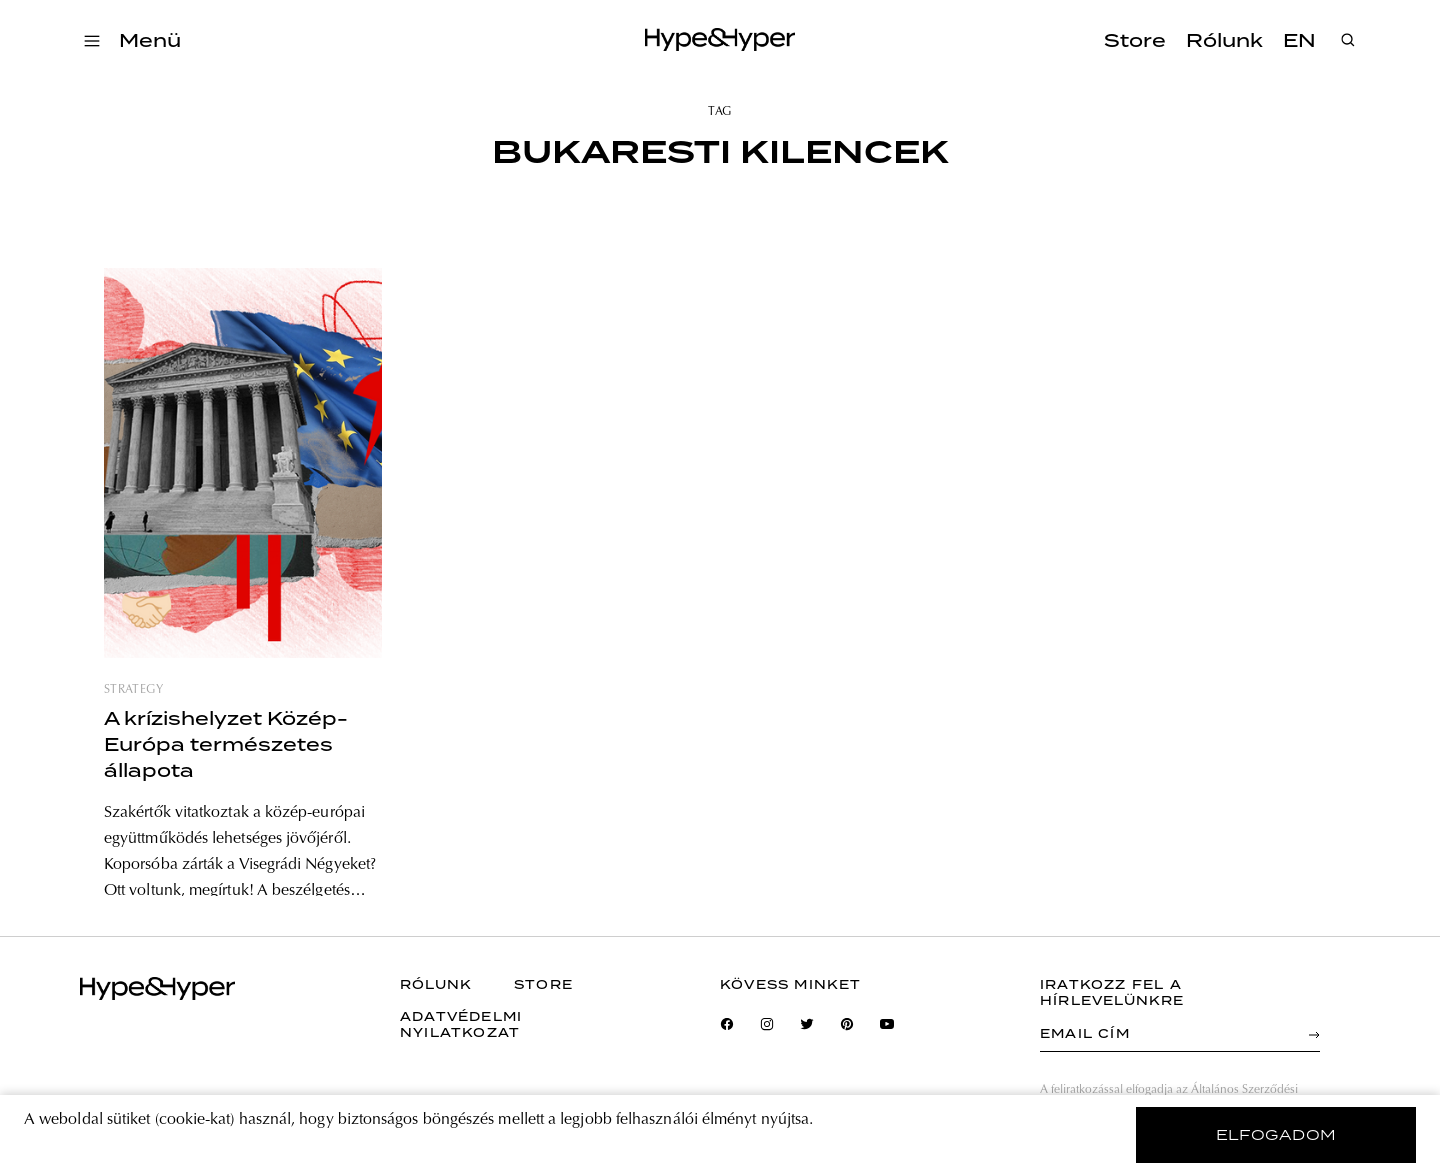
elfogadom (1276, 1135)
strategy (133, 690)
